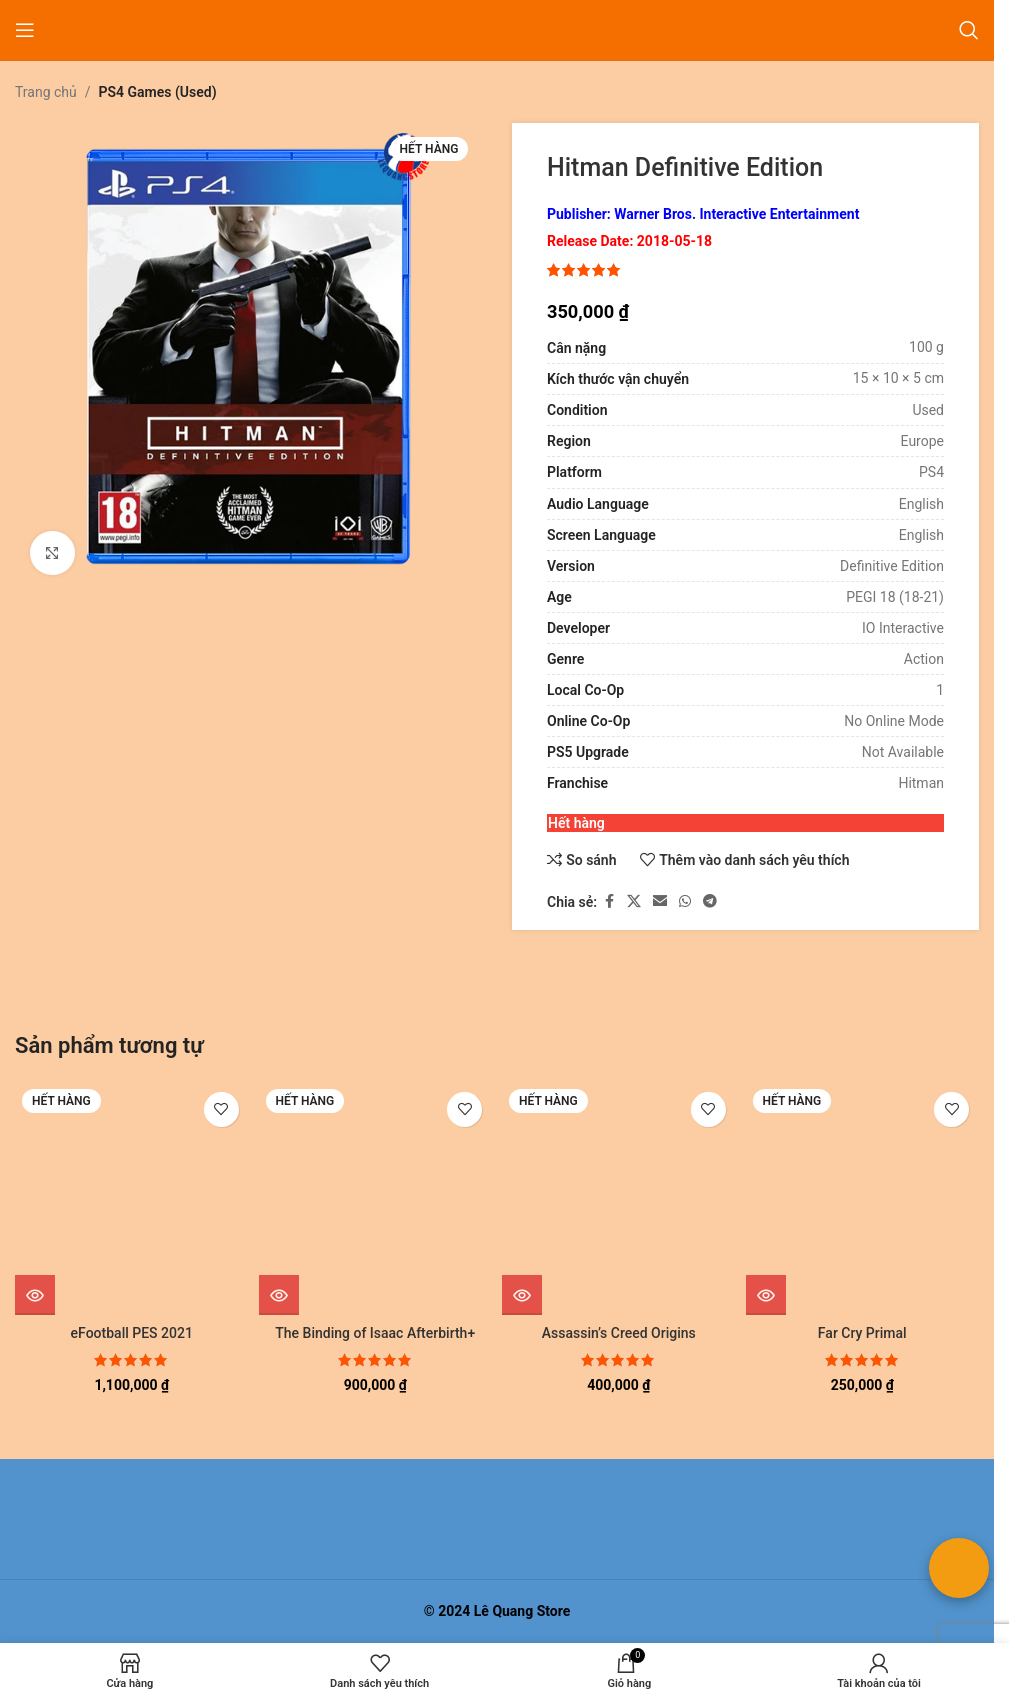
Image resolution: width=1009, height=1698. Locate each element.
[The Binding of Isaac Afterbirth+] (376, 1199)
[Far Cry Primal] (863, 1199)
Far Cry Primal (862, 1333)
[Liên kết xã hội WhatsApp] (685, 902)
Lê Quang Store (522, 1611)
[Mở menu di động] (25, 30)
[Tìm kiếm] (969, 30)
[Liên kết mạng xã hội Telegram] (710, 902)
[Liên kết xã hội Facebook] (609, 902)
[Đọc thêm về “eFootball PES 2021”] (35, 1295)
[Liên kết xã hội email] (660, 902)
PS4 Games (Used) (158, 92)
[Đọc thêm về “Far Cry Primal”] (766, 1295)
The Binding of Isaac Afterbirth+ (375, 1333)
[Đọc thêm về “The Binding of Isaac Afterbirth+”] (279, 1295)
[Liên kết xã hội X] (634, 902)
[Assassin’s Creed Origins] (619, 1199)
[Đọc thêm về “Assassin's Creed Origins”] (522, 1295)
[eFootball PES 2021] (132, 1199)
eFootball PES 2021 (132, 1333)
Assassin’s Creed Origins (619, 1333)
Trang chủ (46, 92)
